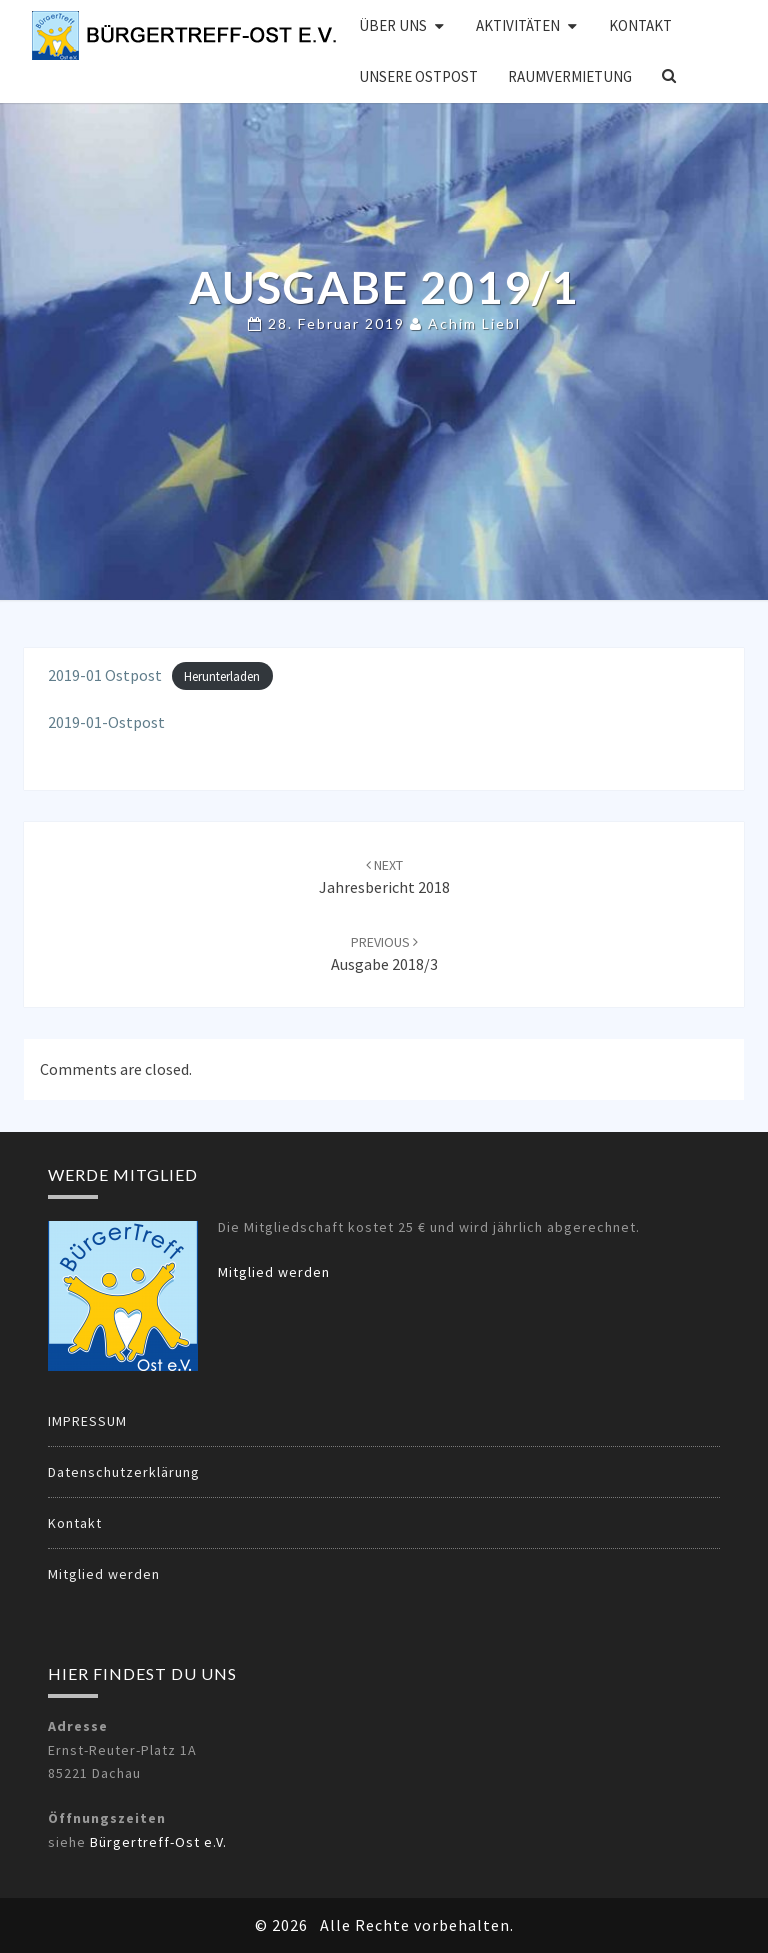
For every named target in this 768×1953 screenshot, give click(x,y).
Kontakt (640, 25)
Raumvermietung (570, 76)
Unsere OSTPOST (418, 76)
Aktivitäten (518, 25)
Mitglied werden (274, 1272)
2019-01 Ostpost (105, 675)
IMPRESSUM (87, 1421)
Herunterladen (222, 676)
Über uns (393, 25)
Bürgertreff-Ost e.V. (158, 1842)
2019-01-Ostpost (106, 722)
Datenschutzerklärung (124, 1472)
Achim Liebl (474, 324)
